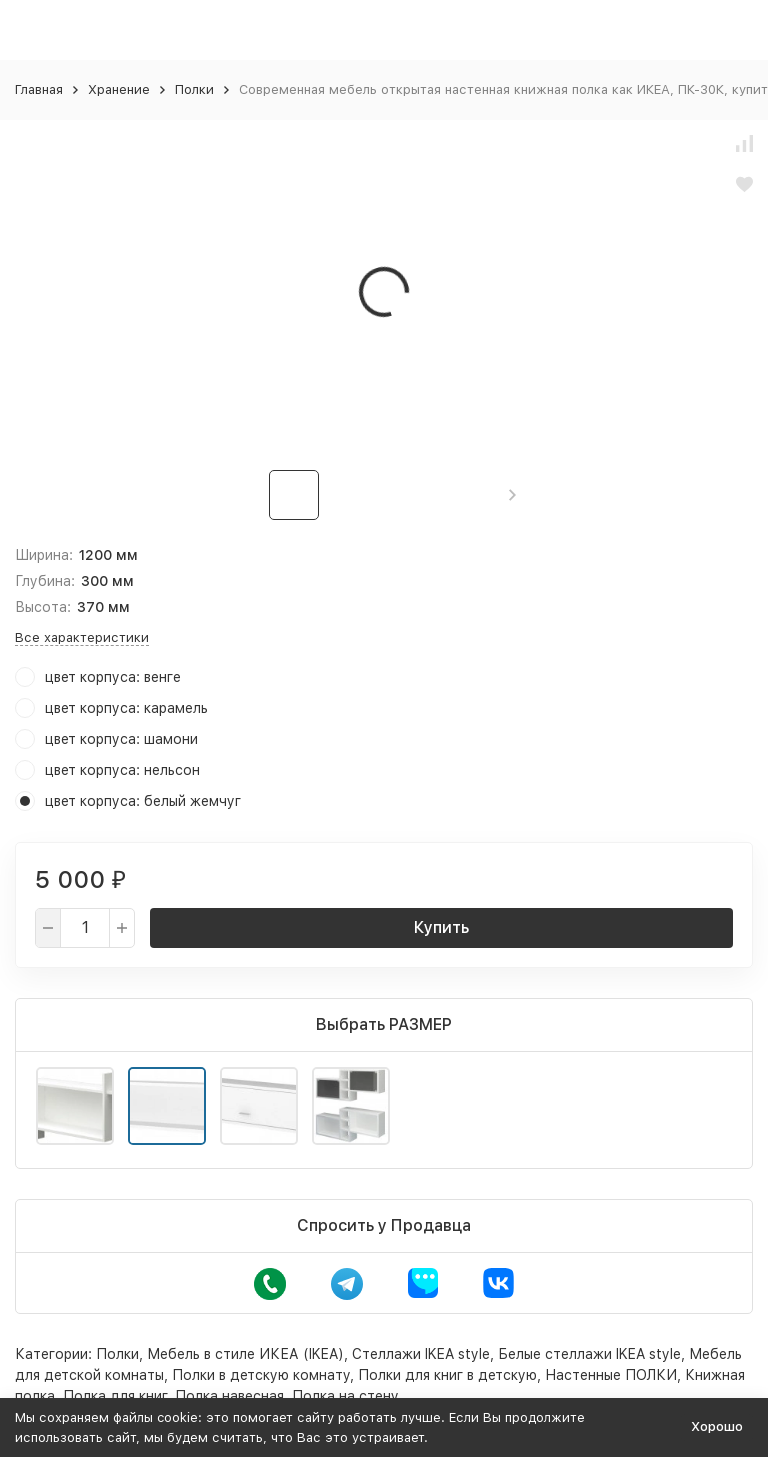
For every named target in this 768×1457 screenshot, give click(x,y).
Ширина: (44, 555)
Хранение (119, 89)
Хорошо (717, 1426)
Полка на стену (345, 1396)
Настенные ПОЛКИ (611, 1375)
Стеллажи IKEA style (421, 1354)
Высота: (43, 607)
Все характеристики (82, 637)
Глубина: (45, 581)
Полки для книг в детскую (447, 1375)
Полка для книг (115, 1396)
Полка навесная (229, 1396)
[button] (512, 495)
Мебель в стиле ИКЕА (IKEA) (245, 1354)
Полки (194, 89)
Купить (441, 927)
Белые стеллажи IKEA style (589, 1354)
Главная (39, 89)
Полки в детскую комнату (261, 1375)
